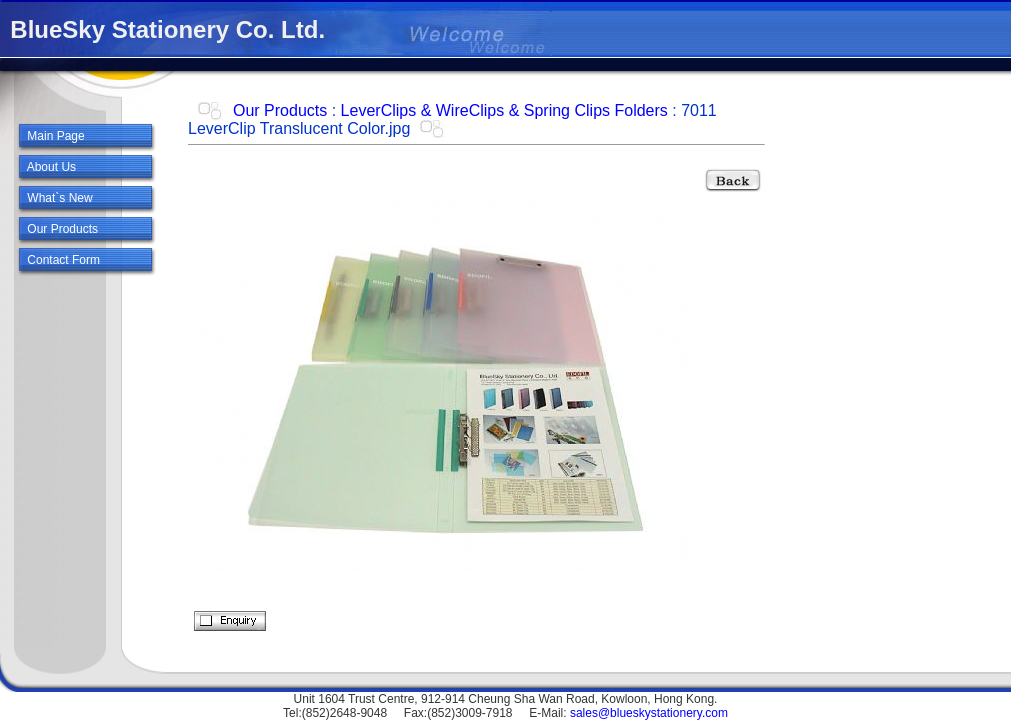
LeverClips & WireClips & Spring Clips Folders (504, 110)
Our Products (280, 110)
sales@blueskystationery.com (649, 713)
